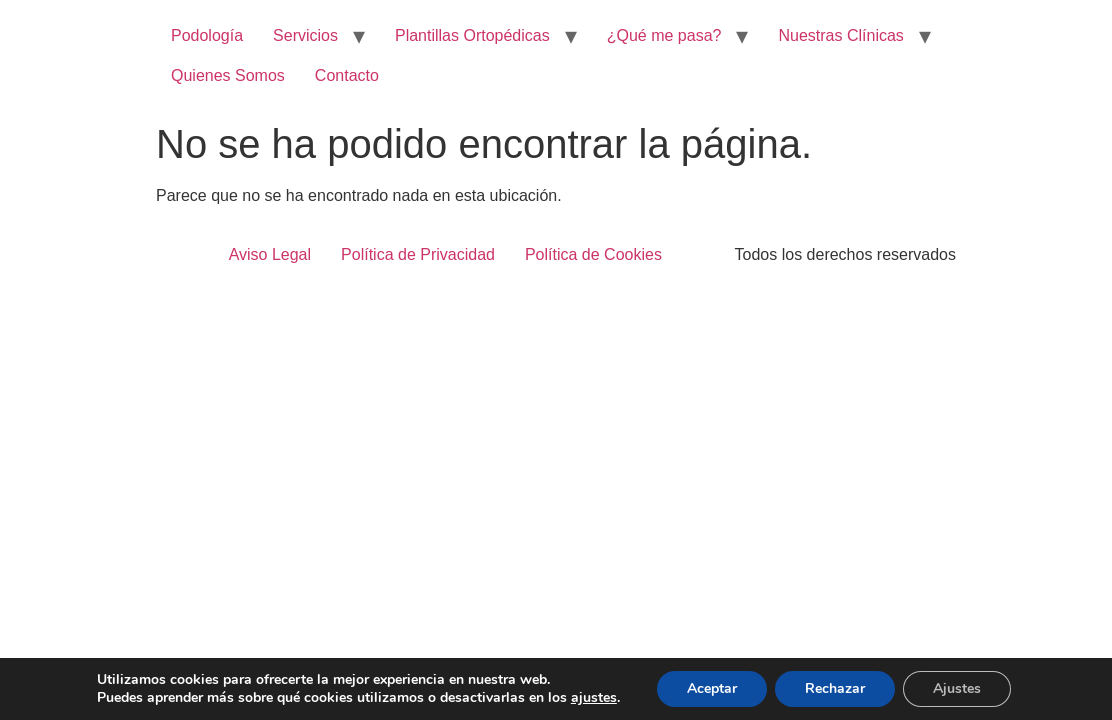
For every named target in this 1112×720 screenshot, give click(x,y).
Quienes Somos (228, 75)
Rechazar (835, 688)
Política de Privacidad (418, 254)
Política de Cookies (593, 254)
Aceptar (712, 688)
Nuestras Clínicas (840, 35)
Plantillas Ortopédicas (472, 35)
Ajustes (957, 688)
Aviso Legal (270, 254)
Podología (207, 35)
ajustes (594, 698)
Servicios (305, 35)
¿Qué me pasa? (664, 35)
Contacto (347, 75)
